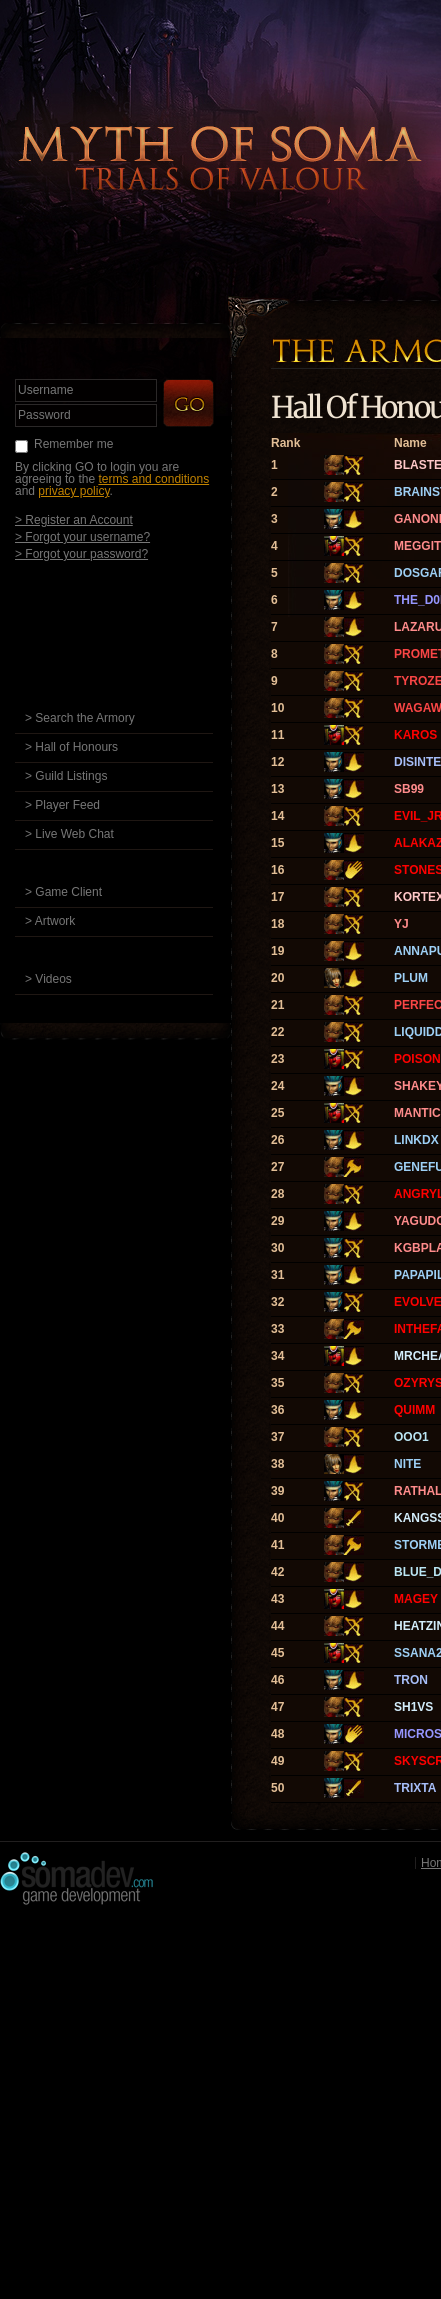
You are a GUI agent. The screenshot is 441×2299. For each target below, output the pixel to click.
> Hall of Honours (71, 747)
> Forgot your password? (81, 553)
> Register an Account (74, 519)
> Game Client (63, 892)
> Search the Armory (80, 718)
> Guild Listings (66, 776)
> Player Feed (62, 805)
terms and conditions (153, 479)
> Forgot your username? (82, 536)
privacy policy (73, 491)
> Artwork (50, 921)
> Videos (48, 979)
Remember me (73, 444)
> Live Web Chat (69, 834)
